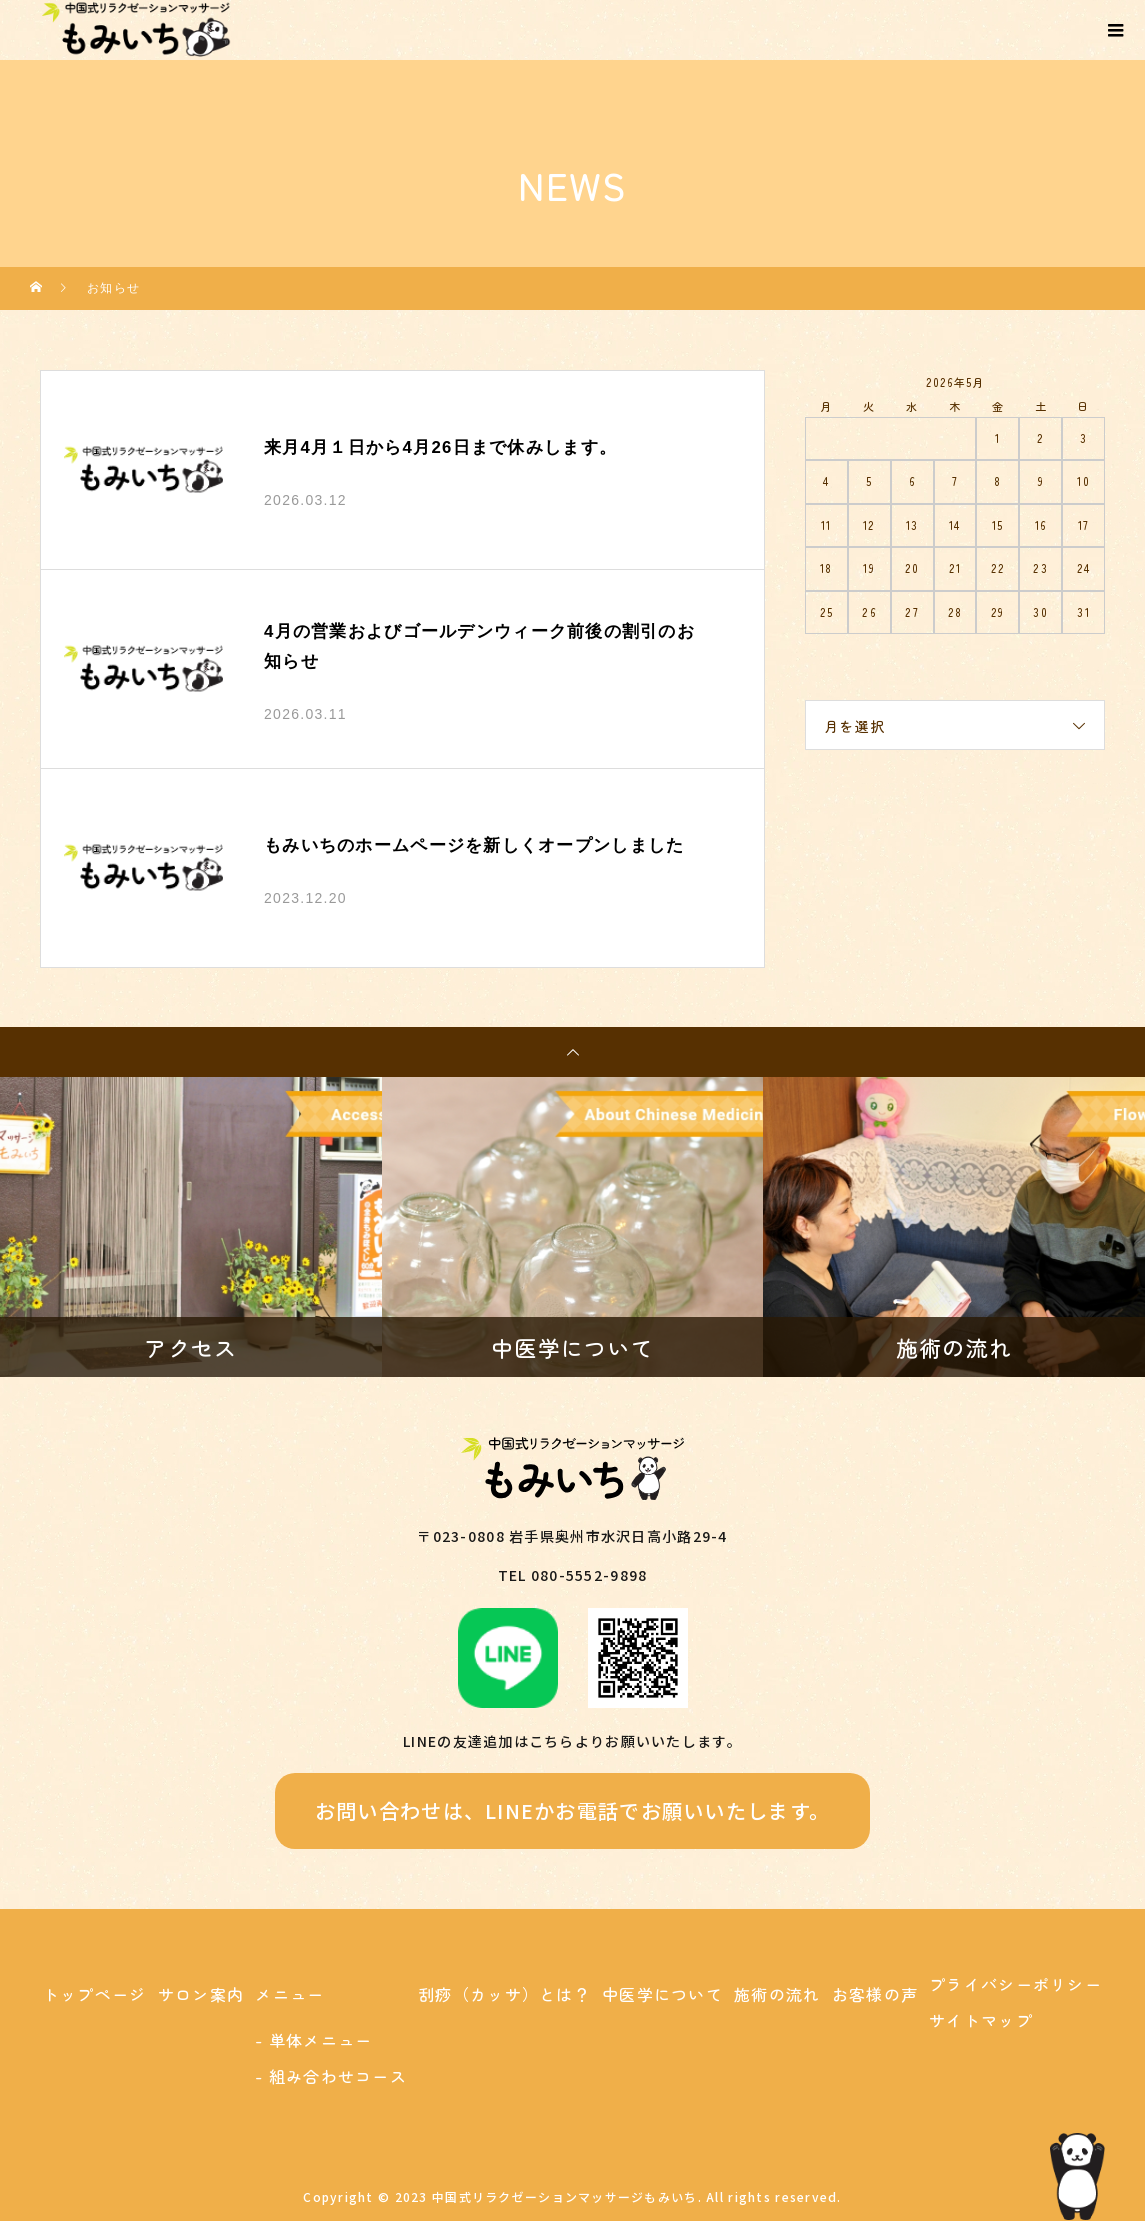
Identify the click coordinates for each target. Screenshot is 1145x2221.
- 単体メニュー (313, 2040)
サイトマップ (981, 2020)
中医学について (662, 1994)
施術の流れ (777, 1994)
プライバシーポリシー (1015, 1984)
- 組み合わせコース (331, 2076)
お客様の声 (875, 1994)
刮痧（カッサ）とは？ (504, 1994)
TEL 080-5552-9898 (573, 1575)
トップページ (95, 1994)
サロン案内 (201, 1994)
